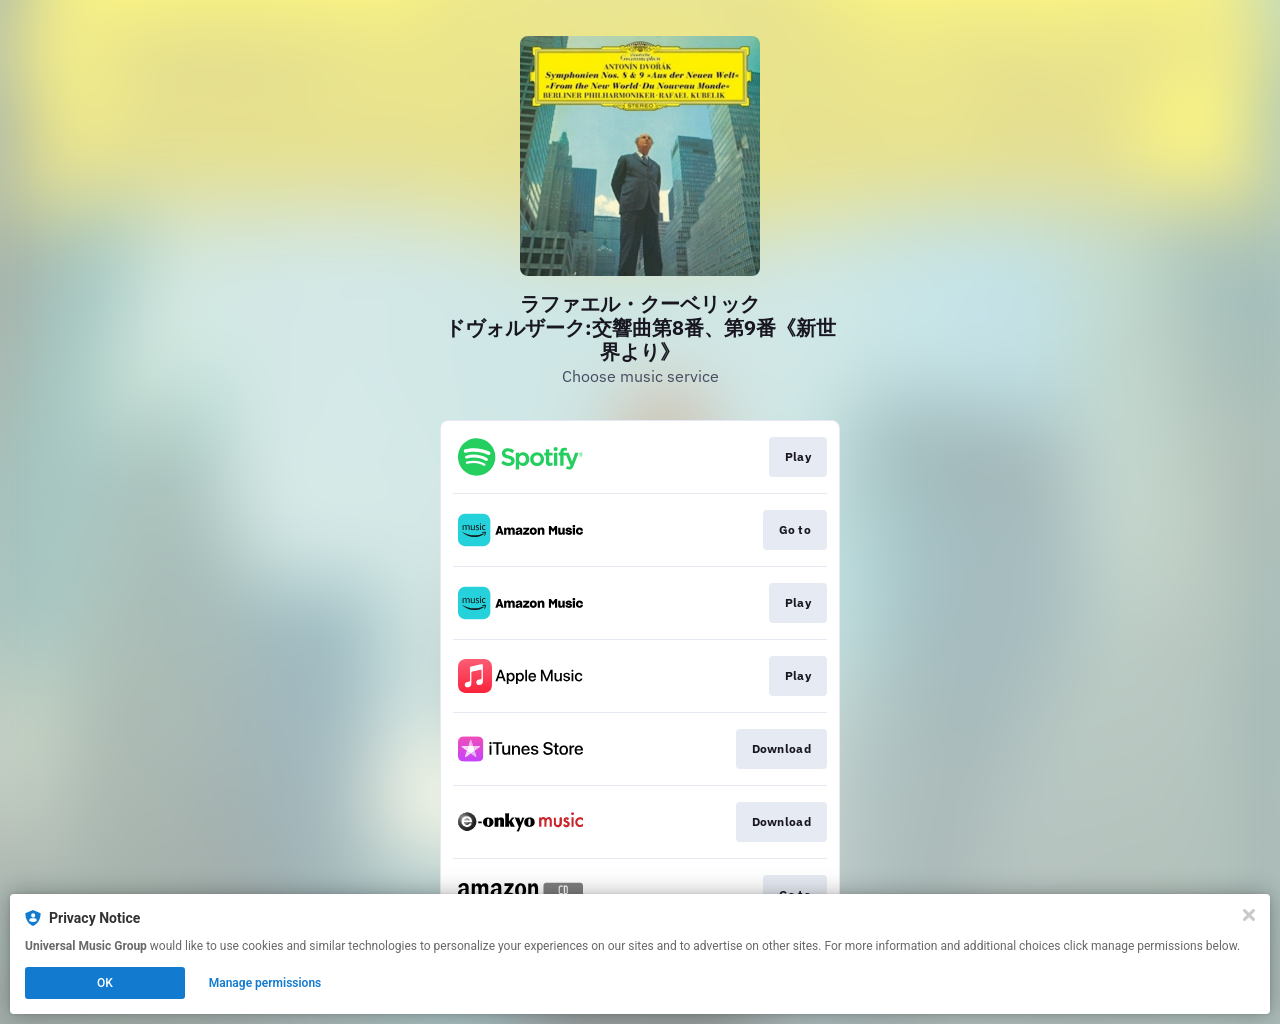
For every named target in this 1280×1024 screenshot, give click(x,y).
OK (105, 983)
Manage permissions (265, 983)
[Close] (1249, 915)
